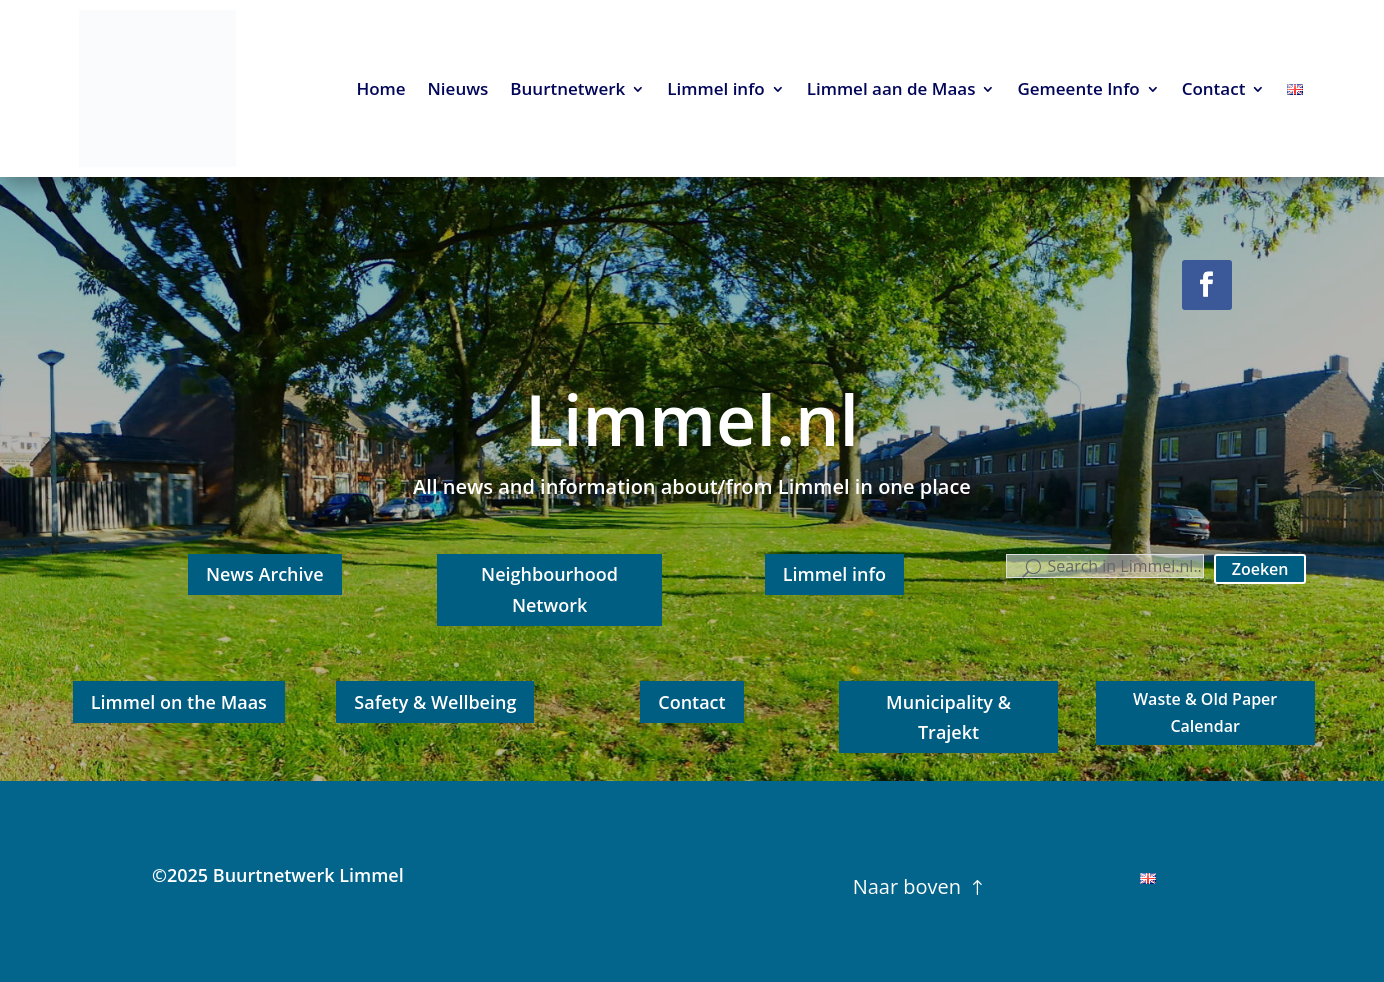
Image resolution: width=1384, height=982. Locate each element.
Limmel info (715, 91)
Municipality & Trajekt (948, 717)
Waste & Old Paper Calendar (1205, 712)
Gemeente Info (1078, 91)
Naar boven (907, 886)
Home (380, 91)
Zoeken (1260, 569)
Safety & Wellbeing (435, 702)
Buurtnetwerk (567, 91)
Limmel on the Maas (179, 702)
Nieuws (458, 91)
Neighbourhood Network (549, 589)
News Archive (265, 574)
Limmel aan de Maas (891, 91)
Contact (1214, 91)
